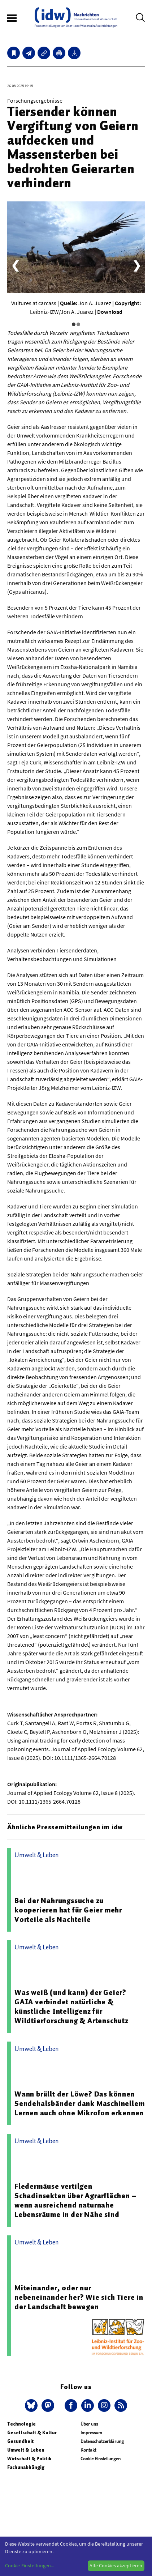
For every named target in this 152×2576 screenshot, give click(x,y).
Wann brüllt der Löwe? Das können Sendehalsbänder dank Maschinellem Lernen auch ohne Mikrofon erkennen (79, 2103)
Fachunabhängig (25, 2467)
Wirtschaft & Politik (29, 2458)
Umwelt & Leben (25, 2450)
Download (109, 311)
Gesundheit (20, 2441)
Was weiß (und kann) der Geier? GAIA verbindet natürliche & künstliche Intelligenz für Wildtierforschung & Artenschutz (71, 2006)
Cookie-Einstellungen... (29, 2565)
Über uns (89, 2424)
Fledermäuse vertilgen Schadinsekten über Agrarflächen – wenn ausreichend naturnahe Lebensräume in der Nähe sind (75, 2200)
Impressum (91, 2433)
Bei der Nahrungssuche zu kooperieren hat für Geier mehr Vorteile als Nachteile (68, 1910)
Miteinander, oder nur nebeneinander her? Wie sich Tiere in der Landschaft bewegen (78, 2297)
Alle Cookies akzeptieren (116, 2565)
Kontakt (88, 2450)
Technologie (21, 2424)
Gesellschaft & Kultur (32, 2432)
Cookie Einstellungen (101, 2459)
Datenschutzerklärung (102, 2441)
